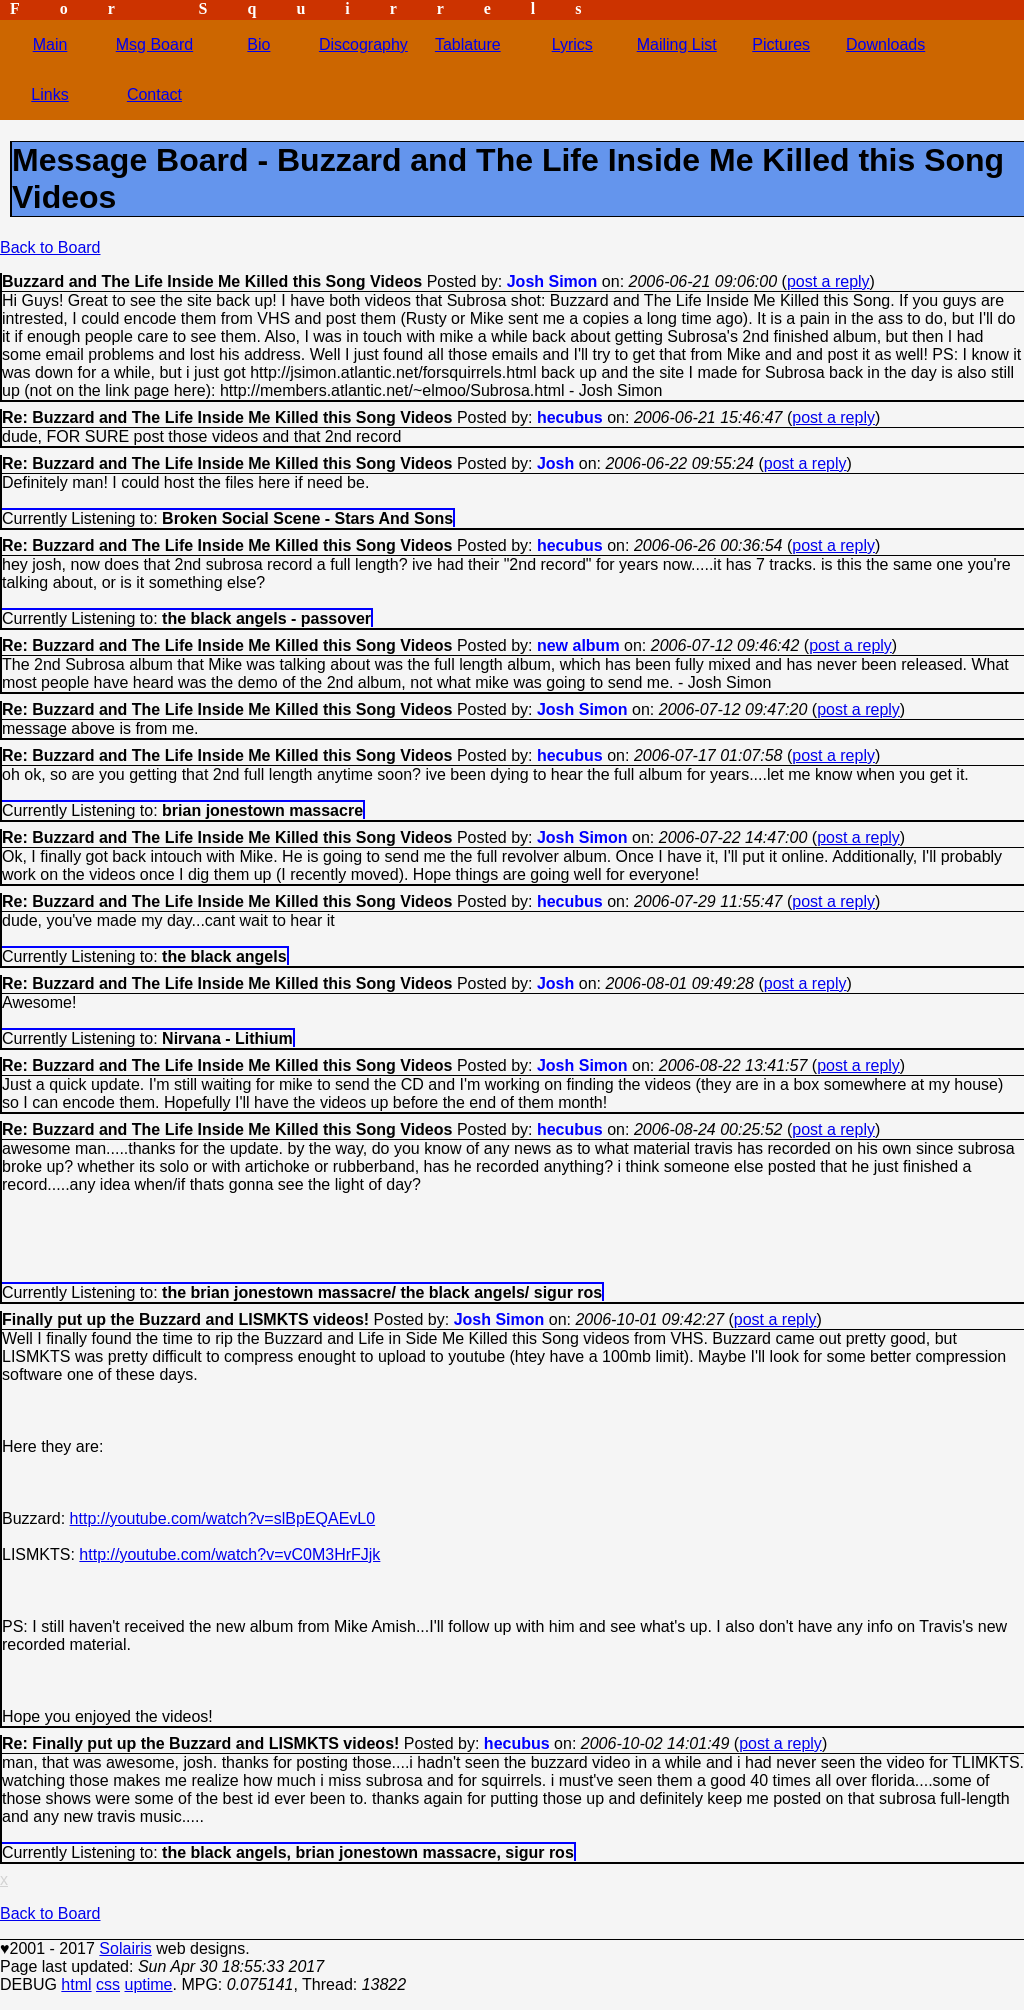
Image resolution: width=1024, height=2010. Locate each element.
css (108, 1984)
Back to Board (50, 247)
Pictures (781, 44)
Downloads (885, 44)
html (76, 1984)
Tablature (468, 44)
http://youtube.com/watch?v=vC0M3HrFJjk (229, 1554)
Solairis (125, 1948)
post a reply (828, 281)
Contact (154, 94)
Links (49, 94)
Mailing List (677, 44)
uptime (148, 1984)
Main (50, 44)
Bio (258, 44)
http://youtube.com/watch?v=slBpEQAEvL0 (223, 1518)
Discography (363, 44)
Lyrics (572, 44)
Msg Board (154, 44)
